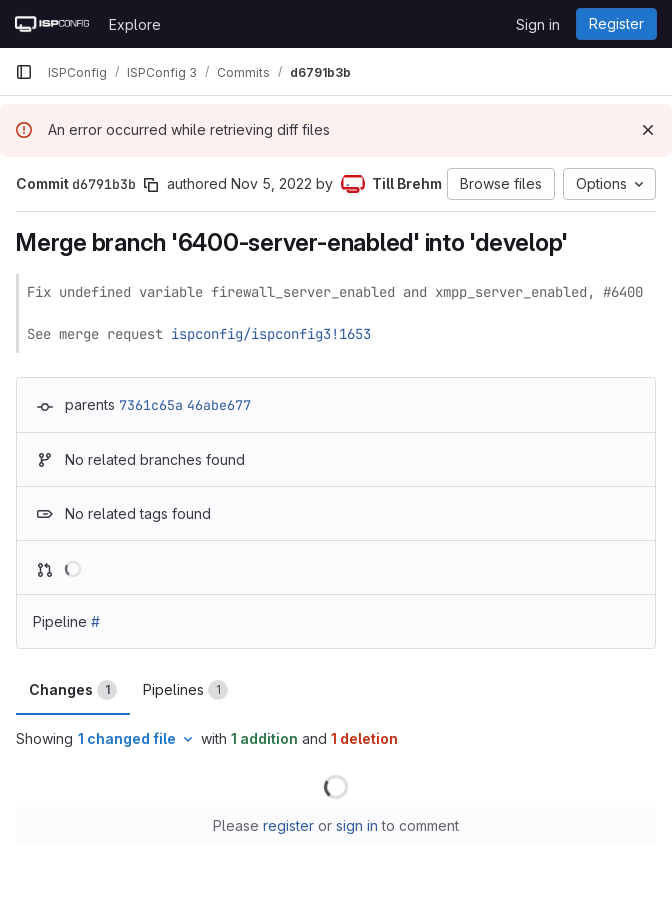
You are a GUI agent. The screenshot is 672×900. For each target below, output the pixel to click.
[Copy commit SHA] (151, 185)
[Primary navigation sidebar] (24, 72)
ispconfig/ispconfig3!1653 (271, 334)
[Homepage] (52, 24)
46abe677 (219, 405)
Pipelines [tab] (185, 690)
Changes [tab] (73, 690)
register (288, 825)
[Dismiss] (648, 130)
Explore (135, 24)
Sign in (538, 24)
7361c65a (151, 405)
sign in (357, 825)
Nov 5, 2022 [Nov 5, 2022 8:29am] (271, 183)
